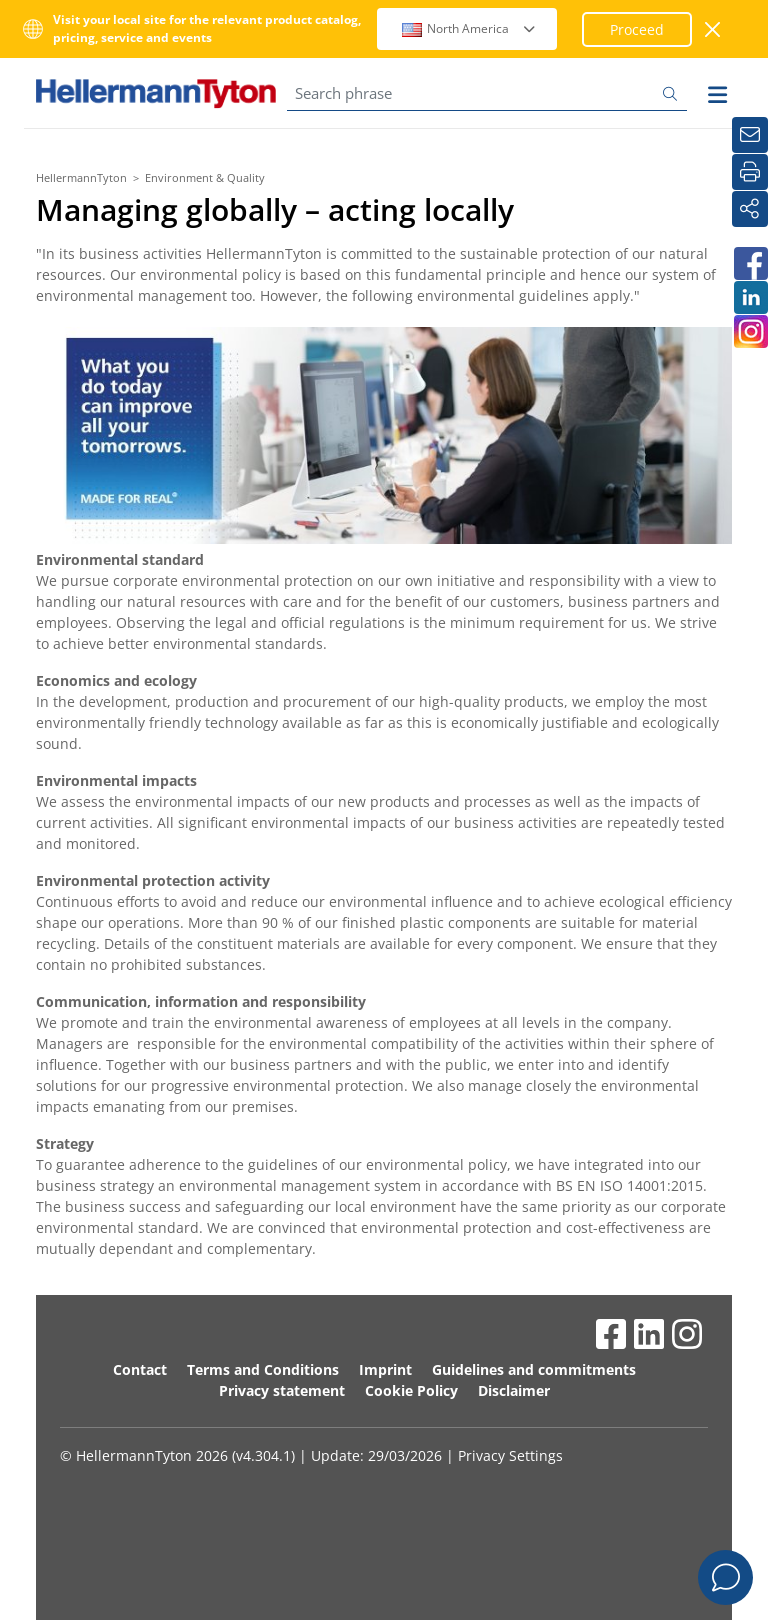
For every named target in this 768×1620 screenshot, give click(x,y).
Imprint (385, 1369)
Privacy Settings (510, 1455)
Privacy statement (282, 1390)
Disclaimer (514, 1390)
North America (469, 28)
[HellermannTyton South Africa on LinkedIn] (750, 297)
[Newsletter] (750, 135)
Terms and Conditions (263, 1369)
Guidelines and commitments (534, 1369)
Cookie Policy (411, 1390)
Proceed (637, 29)
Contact (140, 1369)
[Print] (750, 172)
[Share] (750, 209)
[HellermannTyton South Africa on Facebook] (750, 263)
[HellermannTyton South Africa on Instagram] (750, 331)
